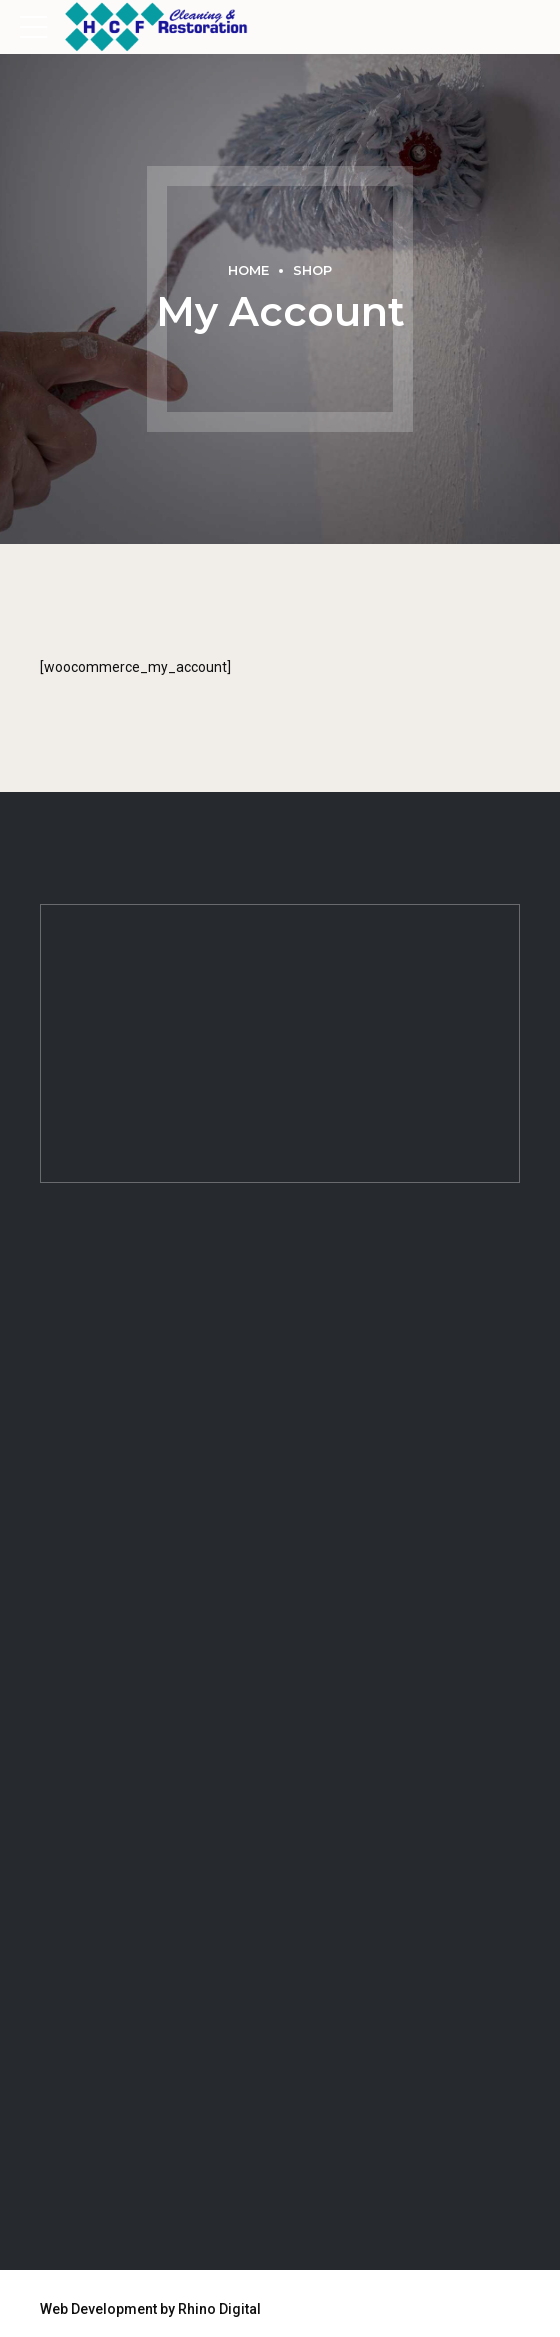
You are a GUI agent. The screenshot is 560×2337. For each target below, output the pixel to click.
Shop (312, 270)
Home (248, 270)
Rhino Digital (219, 2309)
